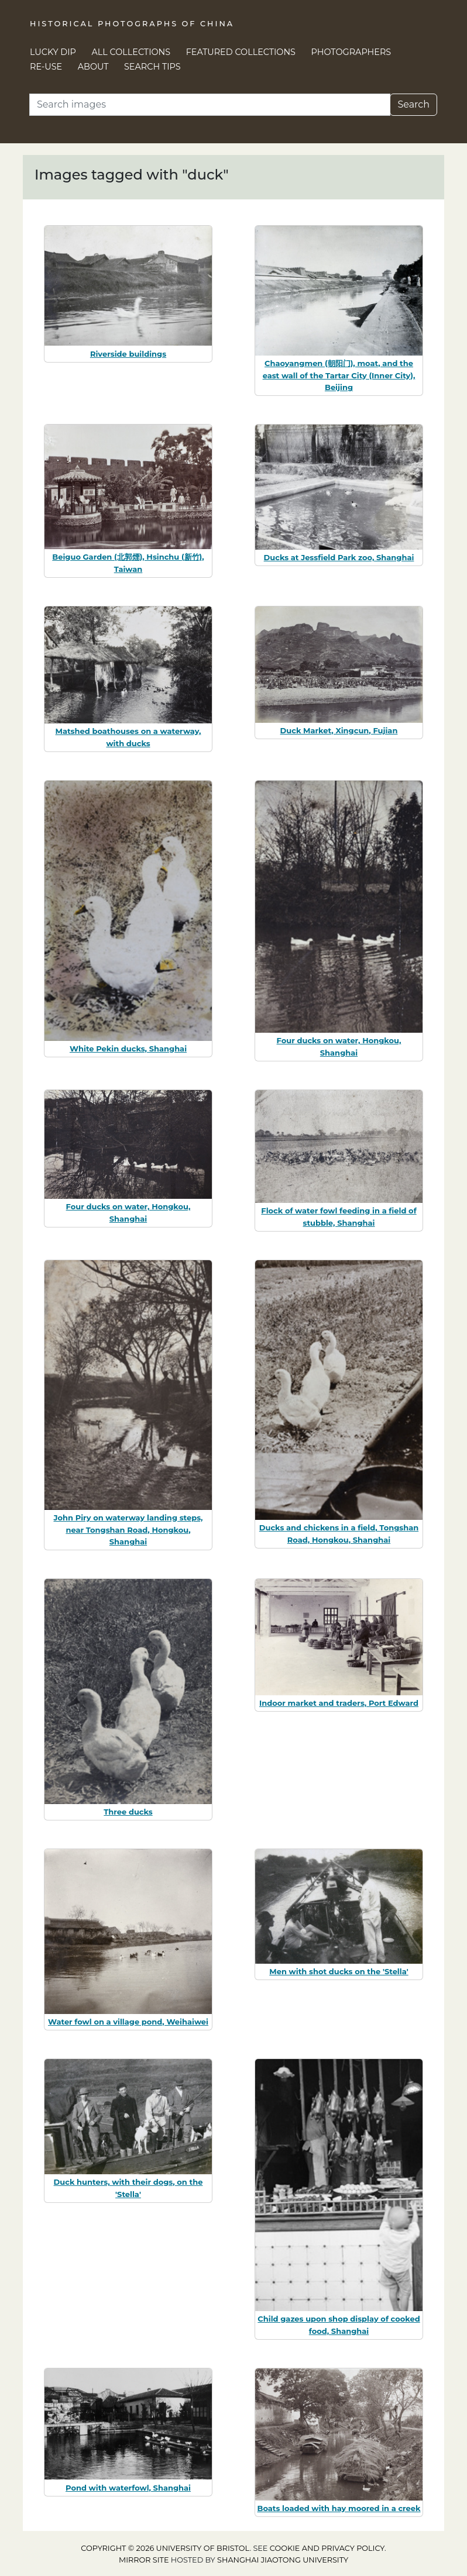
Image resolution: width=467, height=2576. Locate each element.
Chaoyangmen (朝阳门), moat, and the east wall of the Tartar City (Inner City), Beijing (339, 375)
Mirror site (144, 2560)
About (93, 66)
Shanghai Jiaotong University (282, 2560)
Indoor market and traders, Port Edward (338, 1703)
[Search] (209, 105)
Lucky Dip (53, 52)
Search (413, 104)
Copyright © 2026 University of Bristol (165, 2548)
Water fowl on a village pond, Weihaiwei (128, 2021)
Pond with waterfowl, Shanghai (128, 2487)
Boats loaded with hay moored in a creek (338, 2508)
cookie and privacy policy (327, 2548)
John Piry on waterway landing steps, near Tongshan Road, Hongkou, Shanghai (128, 1530)
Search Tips (152, 66)
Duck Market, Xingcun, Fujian (339, 730)
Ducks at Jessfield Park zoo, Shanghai (339, 557)
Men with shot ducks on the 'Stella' (338, 1971)
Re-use (46, 66)
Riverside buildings (128, 353)
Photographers (351, 52)
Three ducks (128, 1811)
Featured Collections (241, 52)
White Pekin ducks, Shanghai (128, 1048)
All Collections (131, 52)
